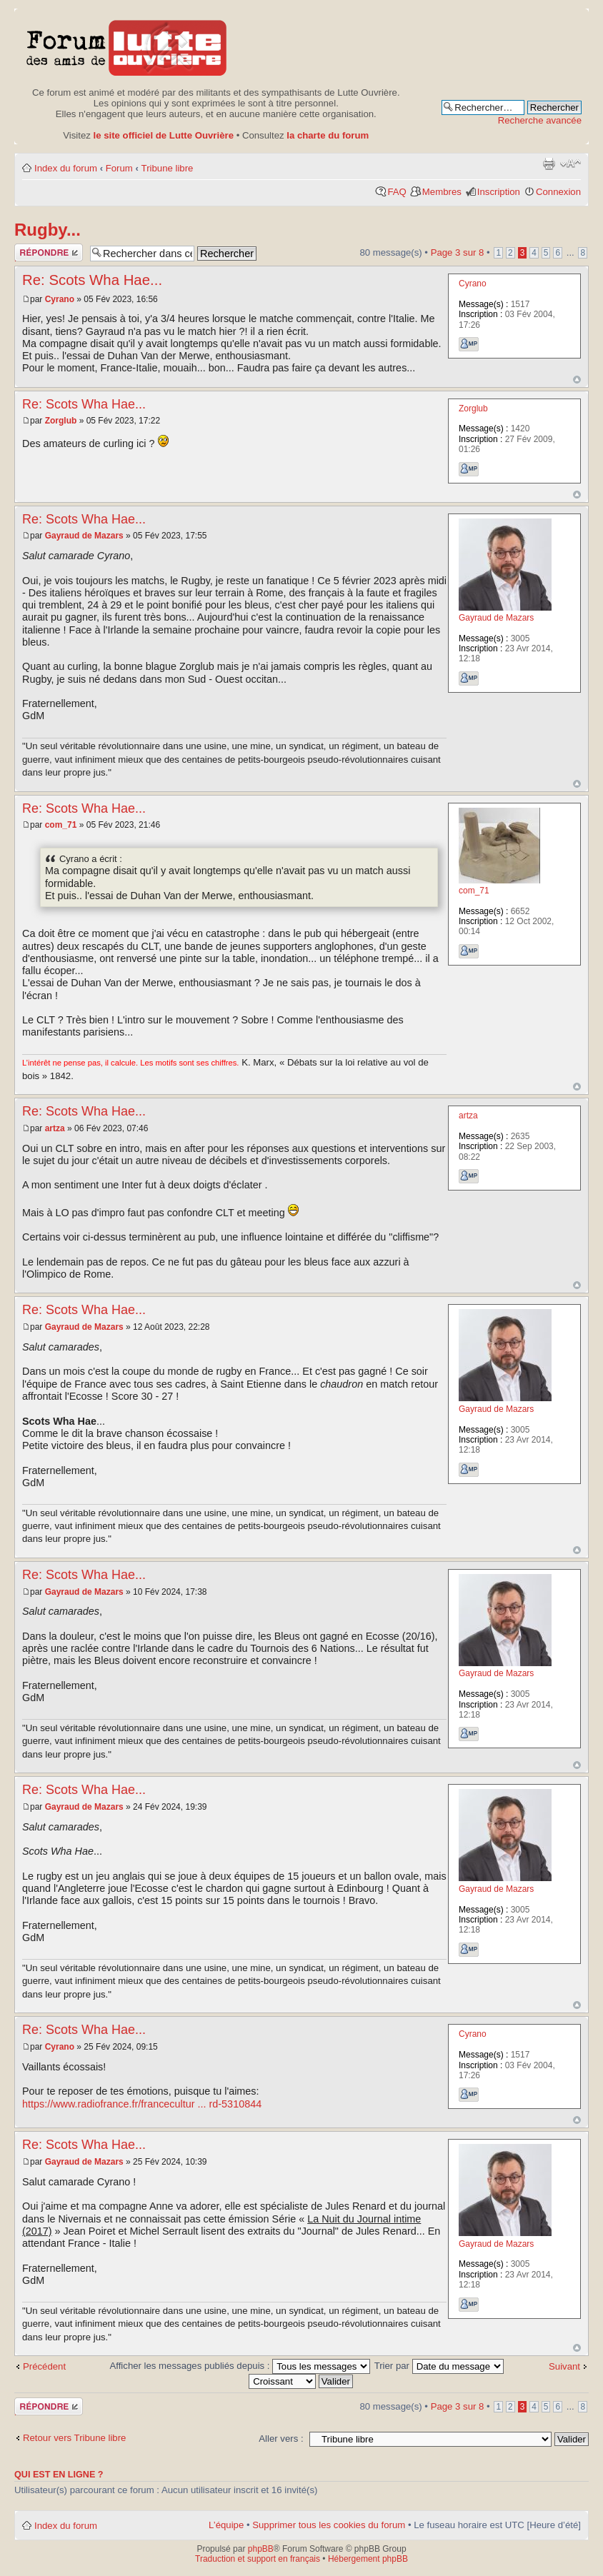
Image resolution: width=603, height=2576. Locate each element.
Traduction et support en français (257, 2559)
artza (55, 1128)
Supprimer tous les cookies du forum (328, 2525)
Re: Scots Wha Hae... (92, 280)
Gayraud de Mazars (84, 536)
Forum (119, 168)
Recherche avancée (540, 120)
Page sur (457, 252)
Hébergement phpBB (368, 2559)
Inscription (498, 191)
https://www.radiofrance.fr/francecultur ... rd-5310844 (141, 2104)
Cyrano (59, 299)
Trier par (439, 2365)
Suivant (564, 2366)
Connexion (558, 191)
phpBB (261, 2549)
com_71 (61, 825)
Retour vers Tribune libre (74, 2437)
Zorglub (61, 421)
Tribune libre (167, 168)
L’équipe (226, 2525)
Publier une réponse (48, 252)
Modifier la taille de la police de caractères (570, 163)
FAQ (396, 191)
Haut (577, 380)
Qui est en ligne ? (59, 2475)
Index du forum (65, 168)
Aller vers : (281, 2438)
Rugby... (47, 229)
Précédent (44, 2366)
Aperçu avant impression (549, 163)
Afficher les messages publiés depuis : (239, 2365)
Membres (442, 191)
